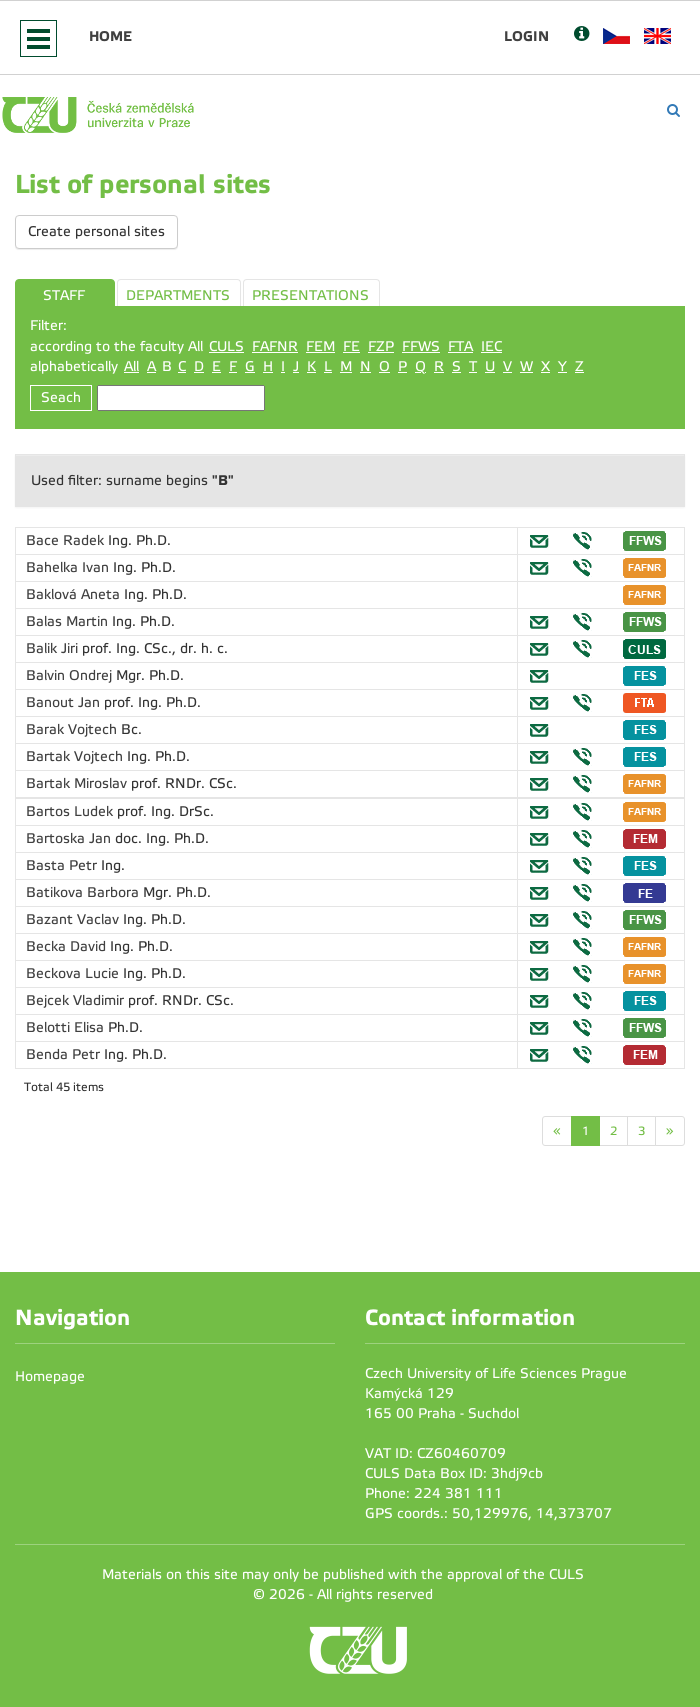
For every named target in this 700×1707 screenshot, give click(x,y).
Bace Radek (67, 540)
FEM (320, 346)
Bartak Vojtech (76, 756)
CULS (226, 346)
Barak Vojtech (73, 729)
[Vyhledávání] (673, 110)
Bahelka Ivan (69, 567)
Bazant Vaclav (74, 919)
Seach (61, 397)
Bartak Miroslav (78, 783)
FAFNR (275, 346)
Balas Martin (69, 621)
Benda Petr (65, 1054)
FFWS (421, 346)
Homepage (50, 1376)
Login (526, 36)
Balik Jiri (54, 648)
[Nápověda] (581, 35)
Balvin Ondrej (71, 675)
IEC (491, 346)
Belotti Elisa (67, 1027)
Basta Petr (63, 865)
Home (110, 36)
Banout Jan (65, 702)
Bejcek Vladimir (77, 1000)
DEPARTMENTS (178, 295)
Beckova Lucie (74, 973)
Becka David (68, 946)
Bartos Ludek (71, 811)
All (131, 366)
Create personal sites (96, 231)
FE (351, 346)
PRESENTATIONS (310, 295)
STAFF (64, 295)
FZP (381, 346)
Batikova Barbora (84, 892)
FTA (460, 346)
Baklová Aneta (75, 594)
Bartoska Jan (70, 838)
